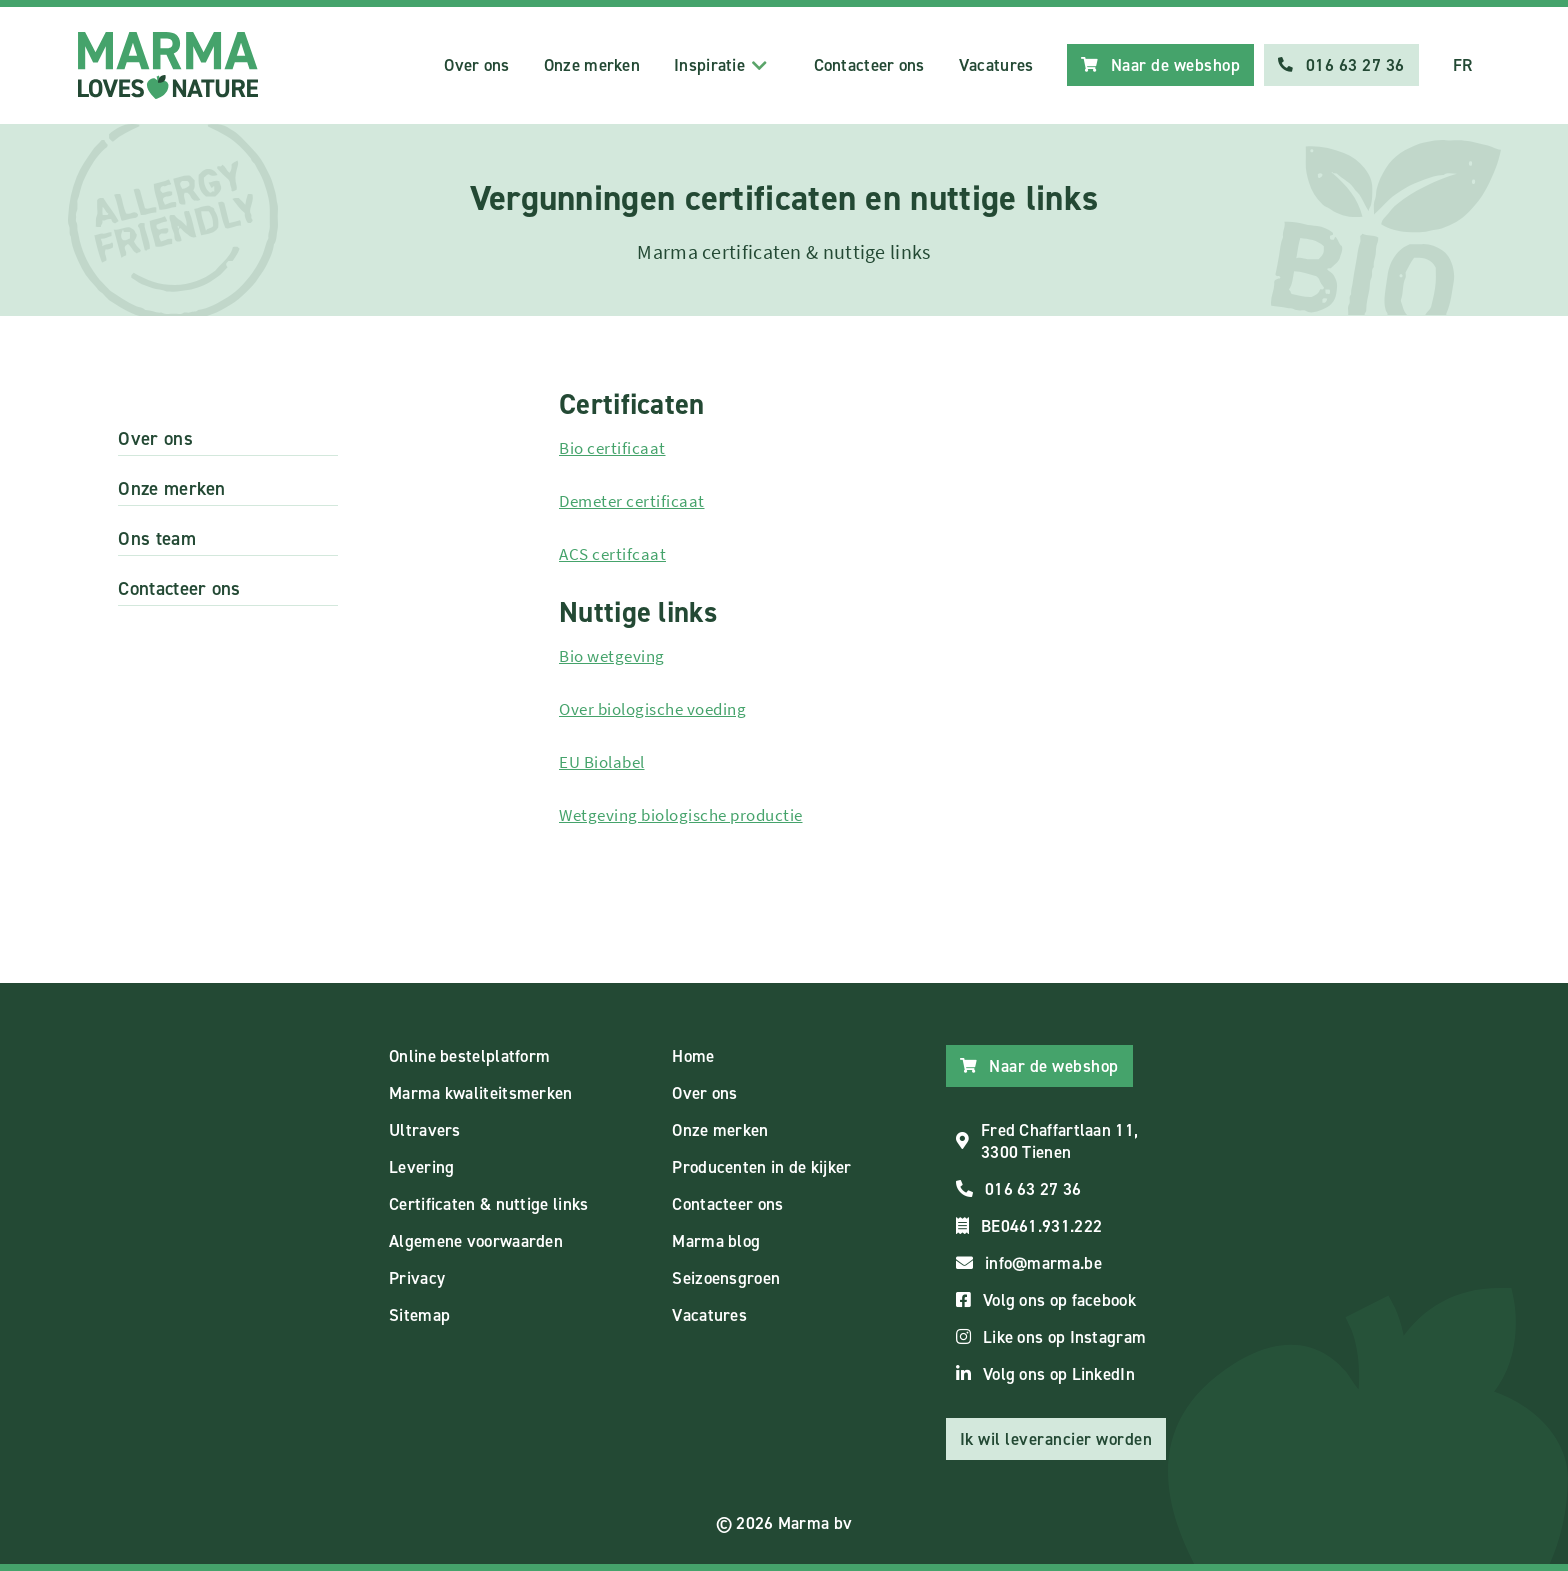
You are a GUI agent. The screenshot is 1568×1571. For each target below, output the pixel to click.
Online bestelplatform (469, 1056)
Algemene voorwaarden (476, 1241)
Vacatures (996, 65)
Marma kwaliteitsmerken (481, 1093)
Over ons (476, 65)
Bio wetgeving (612, 656)
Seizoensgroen (726, 1278)
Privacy (417, 1278)
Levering (421, 1167)
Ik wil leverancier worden (1056, 1439)
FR (1463, 65)
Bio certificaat (612, 448)
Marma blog (716, 1241)
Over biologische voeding (652, 709)
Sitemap (419, 1315)
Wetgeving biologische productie (681, 815)
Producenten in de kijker (761, 1167)
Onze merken (592, 65)
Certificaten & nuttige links (488, 1204)
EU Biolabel (602, 762)
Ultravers (425, 1130)
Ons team (156, 538)
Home (693, 1056)
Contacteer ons (869, 65)
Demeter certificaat (632, 501)
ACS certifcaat (612, 554)
